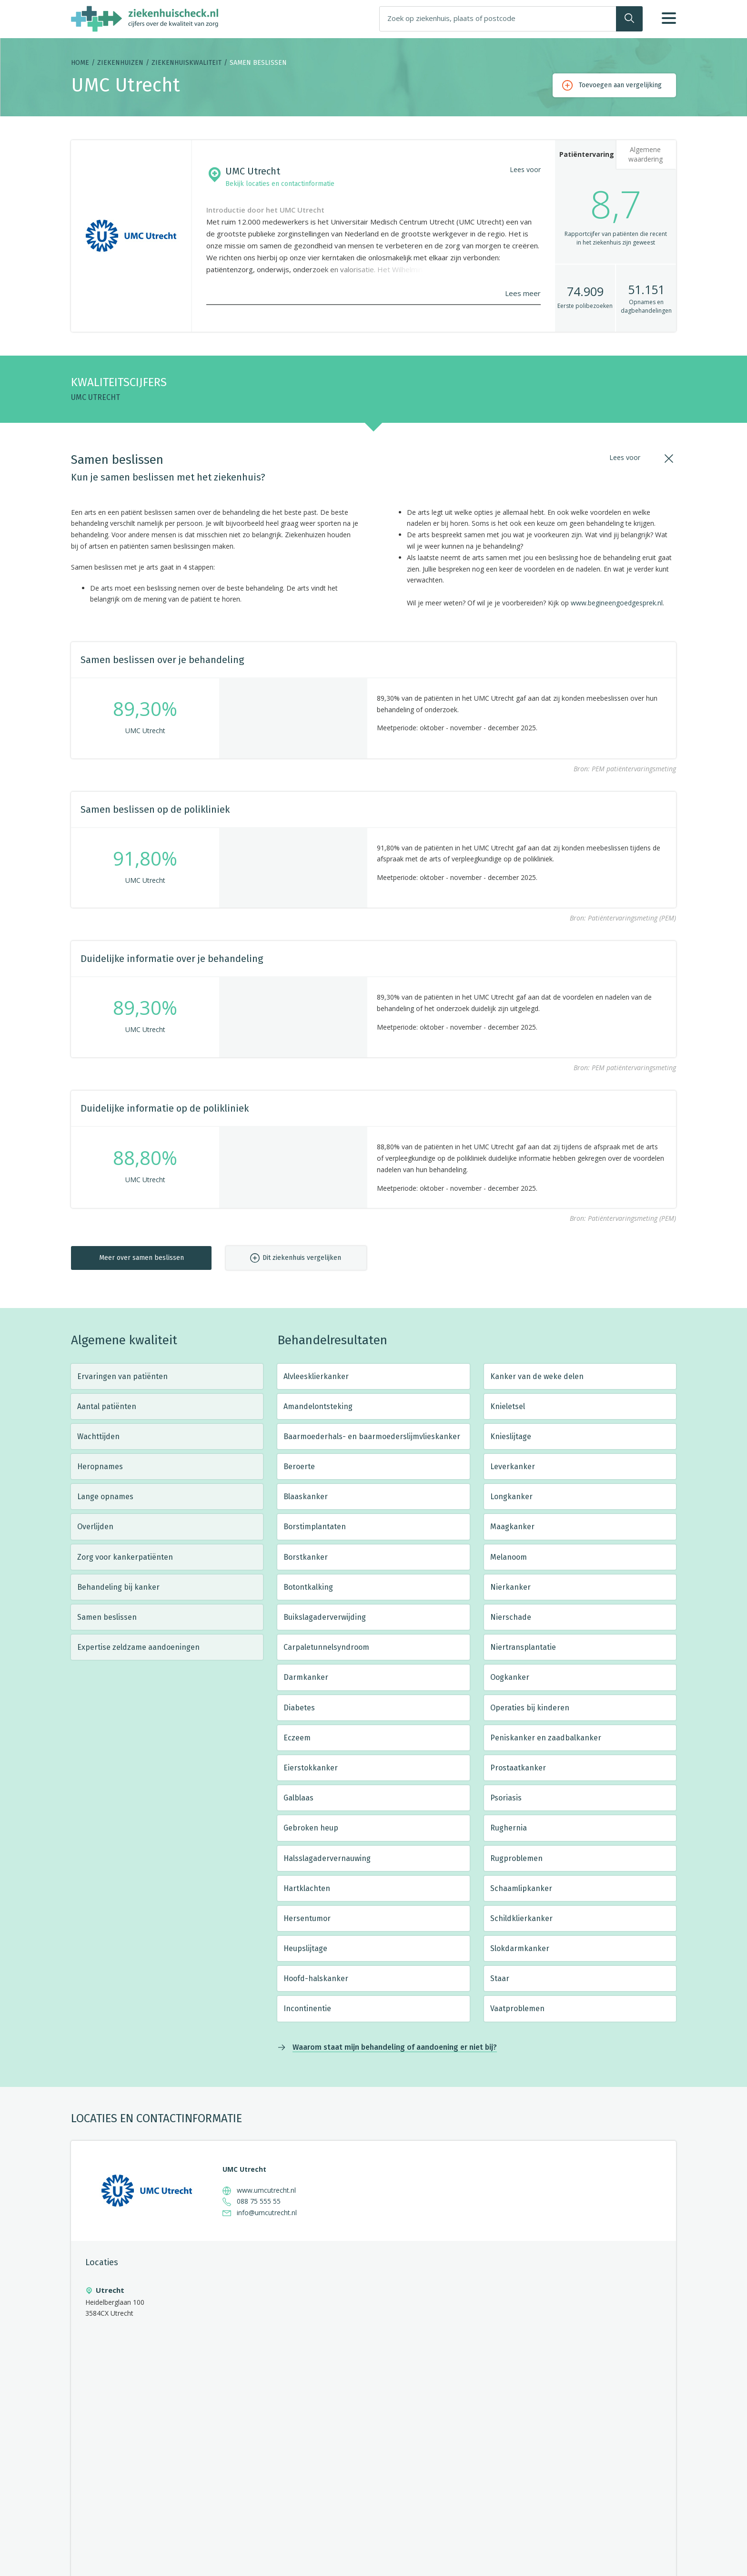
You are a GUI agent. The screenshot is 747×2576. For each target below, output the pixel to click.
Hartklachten (306, 1888)
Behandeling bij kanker (118, 1587)
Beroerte (299, 1466)
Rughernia (508, 1827)
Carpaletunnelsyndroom (326, 1647)
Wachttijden (98, 1436)
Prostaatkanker (518, 1767)
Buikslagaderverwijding (324, 1617)
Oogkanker (509, 1677)
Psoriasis (506, 1797)
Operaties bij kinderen (529, 1707)
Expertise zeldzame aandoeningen (138, 1647)
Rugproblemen (516, 1858)
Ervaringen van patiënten (122, 1376)
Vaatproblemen (517, 2008)
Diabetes (299, 1707)
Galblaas (298, 1797)
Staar (499, 1978)
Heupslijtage (305, 1948)
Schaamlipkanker (521, 1888)
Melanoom (508, 1557)
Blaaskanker (305, 1496)
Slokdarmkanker (519, 1948)
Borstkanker (305, 1557)
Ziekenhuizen (120, 63)
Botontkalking (308, 1587)
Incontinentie (307, 2008)
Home (80, 63)
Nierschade (510, 1617)
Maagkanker (512, 1526)
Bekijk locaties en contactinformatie (279, 184)
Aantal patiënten (106, 1406)
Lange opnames (105, 1496)
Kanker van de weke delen (537, 1376)
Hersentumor (307, 1918)
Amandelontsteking (318, 1406)
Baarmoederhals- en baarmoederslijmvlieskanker (371, 1436)
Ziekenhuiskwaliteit (186, 63)
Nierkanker (510, 1587)
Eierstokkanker (310, 1767)
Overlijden (95, 1526)
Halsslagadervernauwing (327, 1858)
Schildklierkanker (521, 1918)
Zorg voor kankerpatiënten (125, 1557)
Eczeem (297, 1737)
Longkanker (511, 1496)
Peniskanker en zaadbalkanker (545, 1737)
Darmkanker (305, 1677)
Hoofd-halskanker (315, 1978)
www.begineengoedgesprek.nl (617, 602)
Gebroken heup (310, 1827)
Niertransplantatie (523, 1647)
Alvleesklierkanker (316, 1376)
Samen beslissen (107, 1617)
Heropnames (100, 1466)
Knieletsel (507, 1406)
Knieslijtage (510, 1436)
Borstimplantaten (314, 1526)
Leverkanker (512, 1466)
